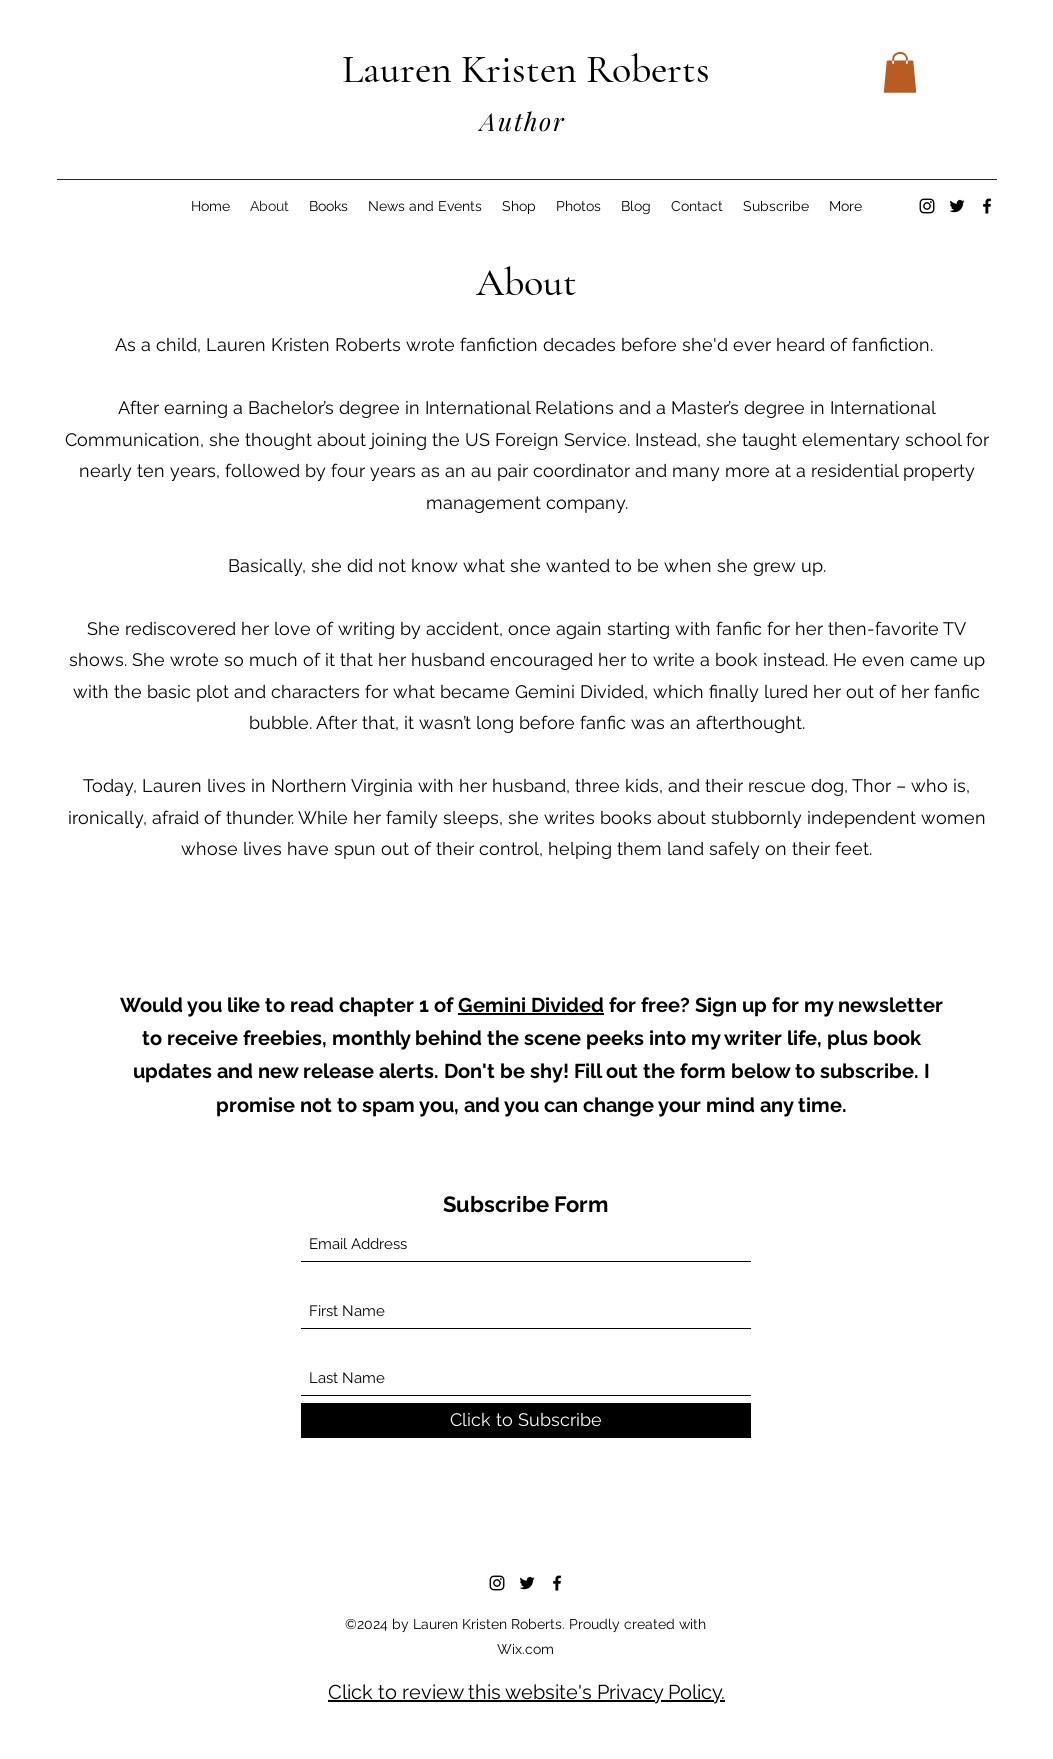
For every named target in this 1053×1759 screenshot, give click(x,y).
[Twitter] (957, 206)
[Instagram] (927, 206)
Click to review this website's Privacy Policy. (526, 1692)
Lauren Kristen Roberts (526, 69)
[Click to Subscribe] (526, 1420)
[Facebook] (987, 206)
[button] (900, 72)
